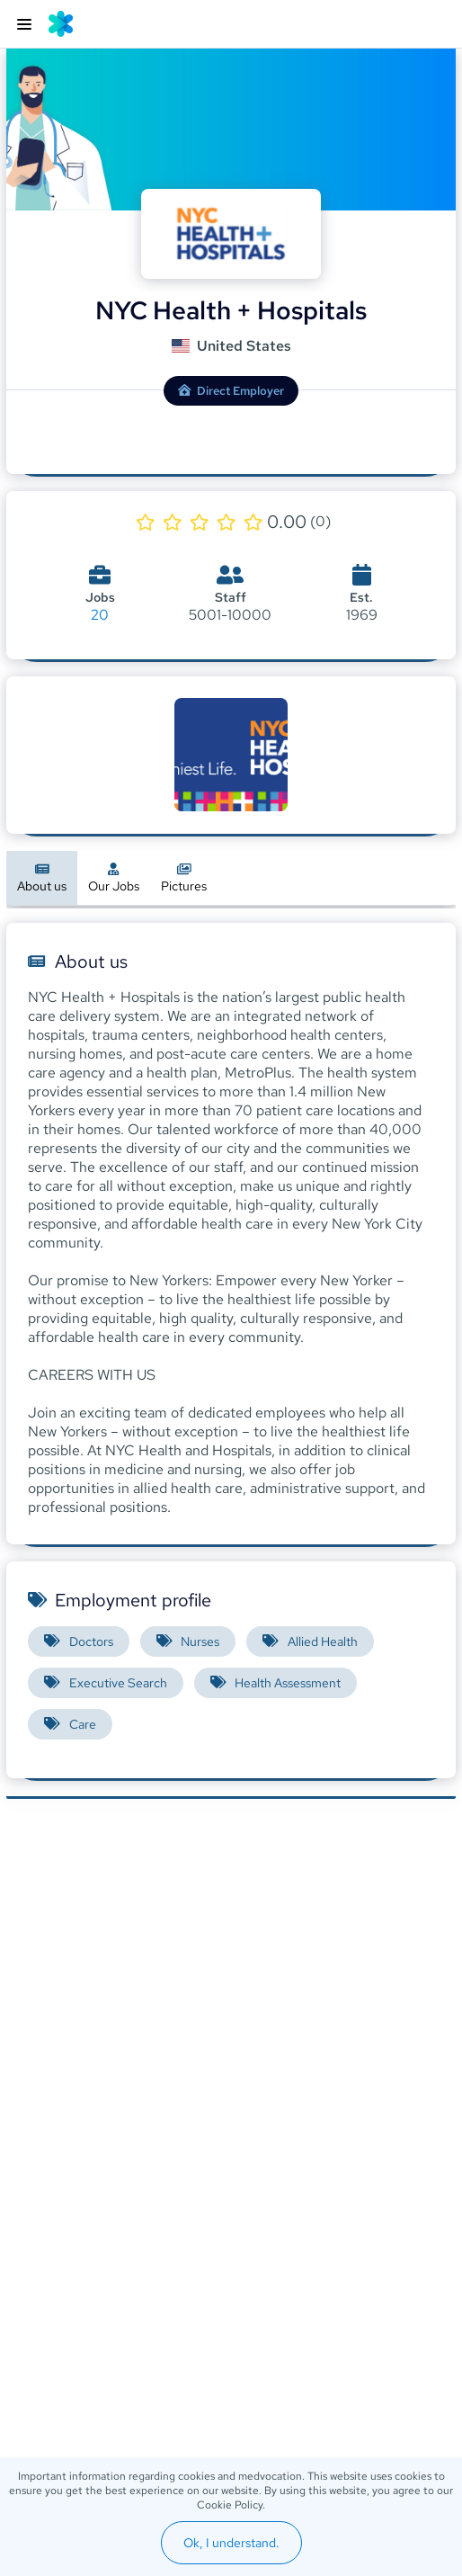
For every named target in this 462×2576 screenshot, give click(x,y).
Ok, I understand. (231, 2543)
